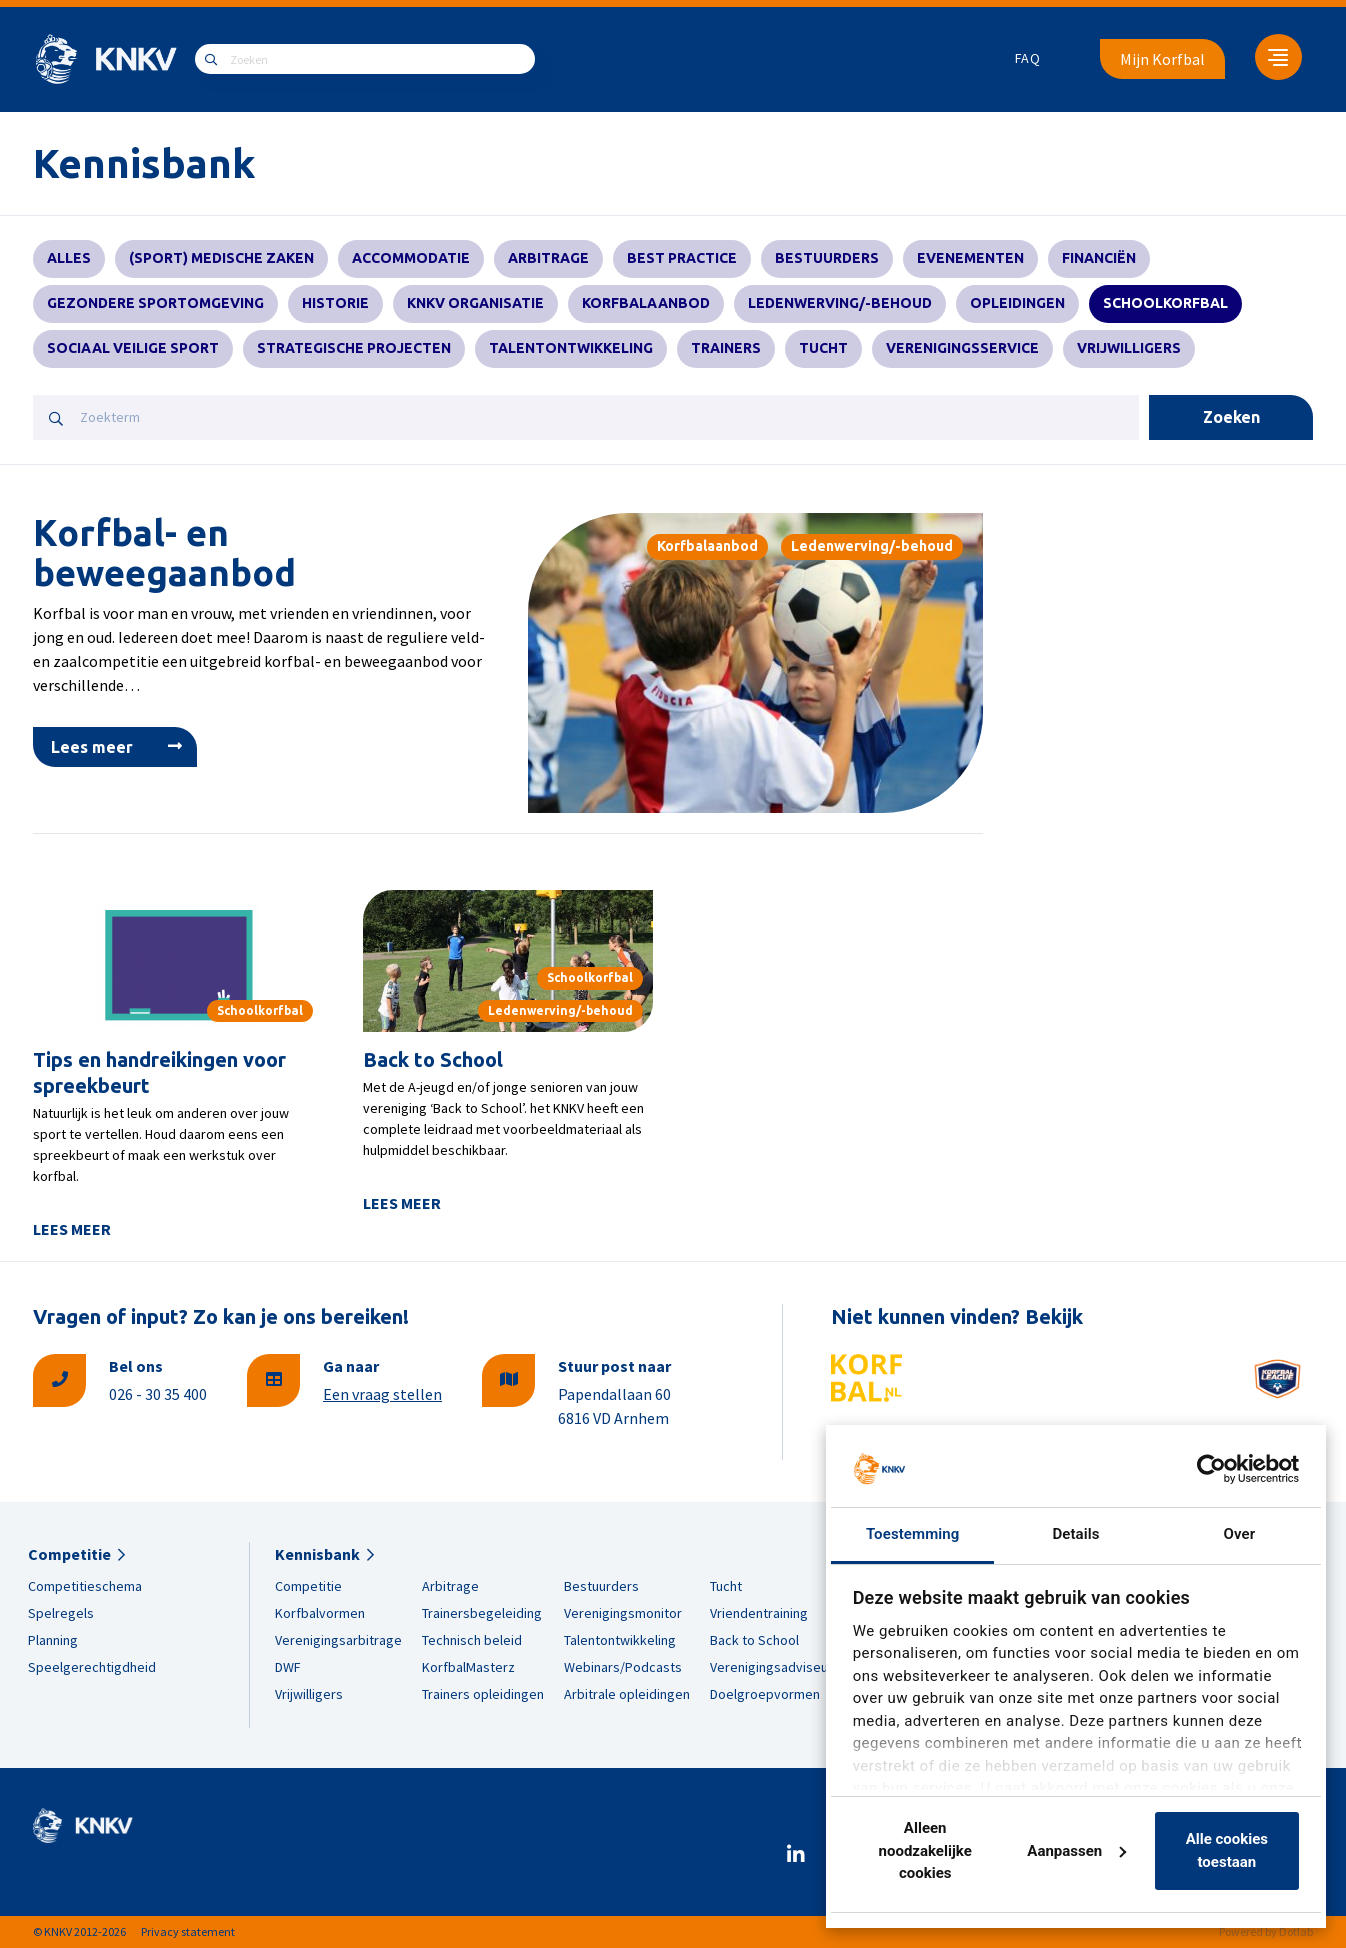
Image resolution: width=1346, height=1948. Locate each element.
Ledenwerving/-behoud (840, 303)
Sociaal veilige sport (133, 348)
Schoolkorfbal (1165, 303)
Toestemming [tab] (912, 1534)
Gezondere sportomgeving (155, 303)
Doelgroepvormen (765, 1694)
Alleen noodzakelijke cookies (925, 1850)
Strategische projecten (354, 348)
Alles (69, 258)
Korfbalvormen (320, 1613)
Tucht (823, 348)
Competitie (69, 1554)
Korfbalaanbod (646, 303)
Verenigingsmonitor (623, 1613)
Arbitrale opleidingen (627, 1694)
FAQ (1028, 58)
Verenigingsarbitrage (338, 1640)
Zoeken (1231, 417)
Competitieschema (85, 1586)
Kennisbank (317, 1554)
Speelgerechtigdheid (92, 1667)
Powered (1241, 1931)
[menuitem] (1028, 58)
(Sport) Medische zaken (221, 258)
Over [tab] (1240, 1534)
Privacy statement (188, 1931)
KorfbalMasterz (468, 1667)
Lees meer (92, 747)
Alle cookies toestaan (1227, 1850)
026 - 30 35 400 (158, 1394)
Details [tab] (1075, 1534)
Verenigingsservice (962, 348)
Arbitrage (548, 258)
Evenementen (970, 258)
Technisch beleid (472, 1640)
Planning (53, 1640)
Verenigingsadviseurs (775, 1667)
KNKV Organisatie (475, 303)
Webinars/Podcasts (623, 1667)
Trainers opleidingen (483, 1694)
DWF (288, 1667)
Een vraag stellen (382, 1394)
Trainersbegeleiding (482, 1613)
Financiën (1099, 258)
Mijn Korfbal (1162, 59)
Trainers (726, 348)
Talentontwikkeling (571, 348)
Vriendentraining (759, 1613)
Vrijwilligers (1129, 348)
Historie (335, 303)
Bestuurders (827, 258)
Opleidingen (1017, 303)
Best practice (682, 258)
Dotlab (1296, 1931)
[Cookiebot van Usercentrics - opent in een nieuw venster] (1211, 1469)
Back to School (433, 1059)
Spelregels (61, 1613)
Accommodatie (411, 258)
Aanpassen (1076, 1851)
